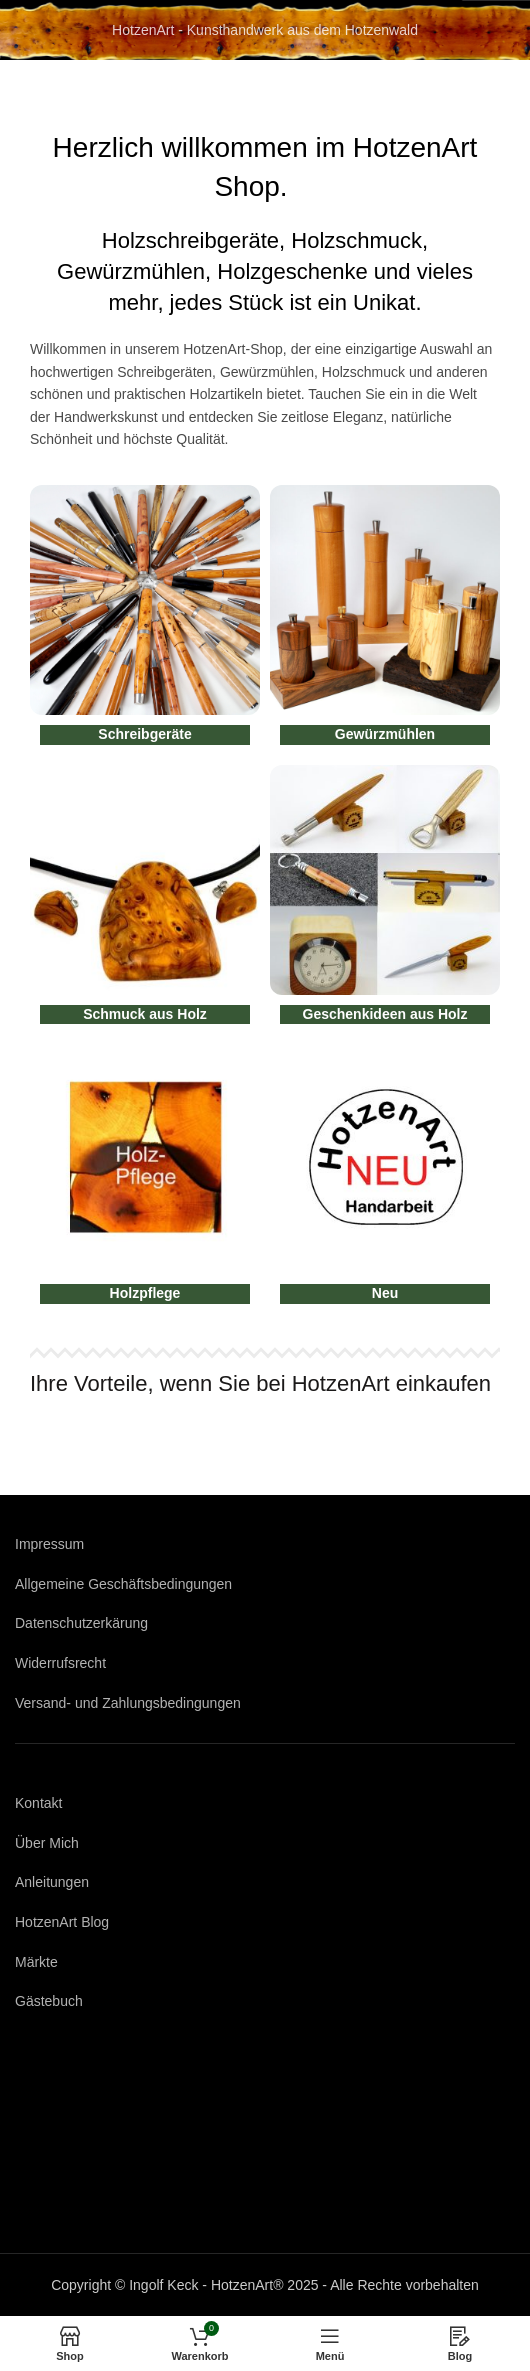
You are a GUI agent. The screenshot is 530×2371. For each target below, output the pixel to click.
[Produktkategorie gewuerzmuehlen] (385, 620)
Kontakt (38, 1803)
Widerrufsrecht (60, 1663)
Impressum (49, 1544)
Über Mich (47, 1843)
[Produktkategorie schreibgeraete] (145, 620)
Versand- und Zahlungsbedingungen (128, 1703)
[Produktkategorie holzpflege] (145, 1179)
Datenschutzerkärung (81, 1623)
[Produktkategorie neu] (385, 1179)
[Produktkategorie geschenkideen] (385, 900)
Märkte (36, 1962)
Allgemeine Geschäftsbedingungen (123, 1584)
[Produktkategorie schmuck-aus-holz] (145, 900)
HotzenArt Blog (62, 1922)
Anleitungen (52, 1882)
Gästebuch (49, 2001)
